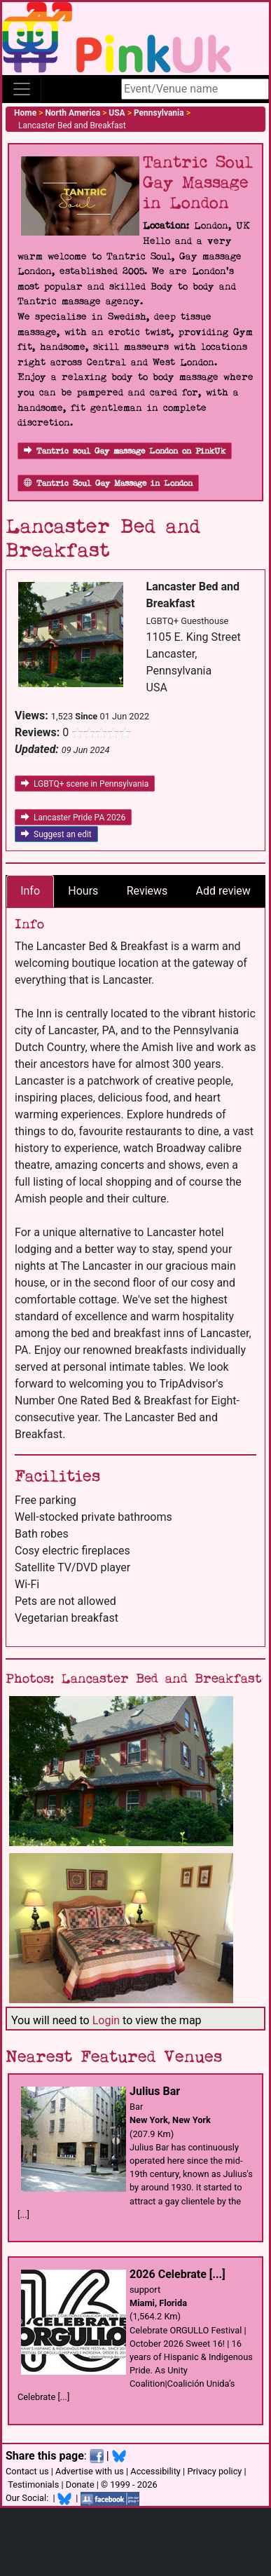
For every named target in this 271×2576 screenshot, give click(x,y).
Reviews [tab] (147, 890)
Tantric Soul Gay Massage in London (108, 483)
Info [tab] (30, 890)
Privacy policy (214, 2471)
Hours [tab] (83, 890)
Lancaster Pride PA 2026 (73, 817)
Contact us (27, 2471)
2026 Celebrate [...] (177, 2274)
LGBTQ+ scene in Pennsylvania (84, 784)
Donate (80, 2484)
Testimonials (33, 2484)
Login (106, 2020)
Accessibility (155, 2471)
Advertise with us (89, 2471)
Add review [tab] (223, 890)
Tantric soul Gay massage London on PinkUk (124, 451)
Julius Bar (155, 2091)
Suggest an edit (56, 834)
